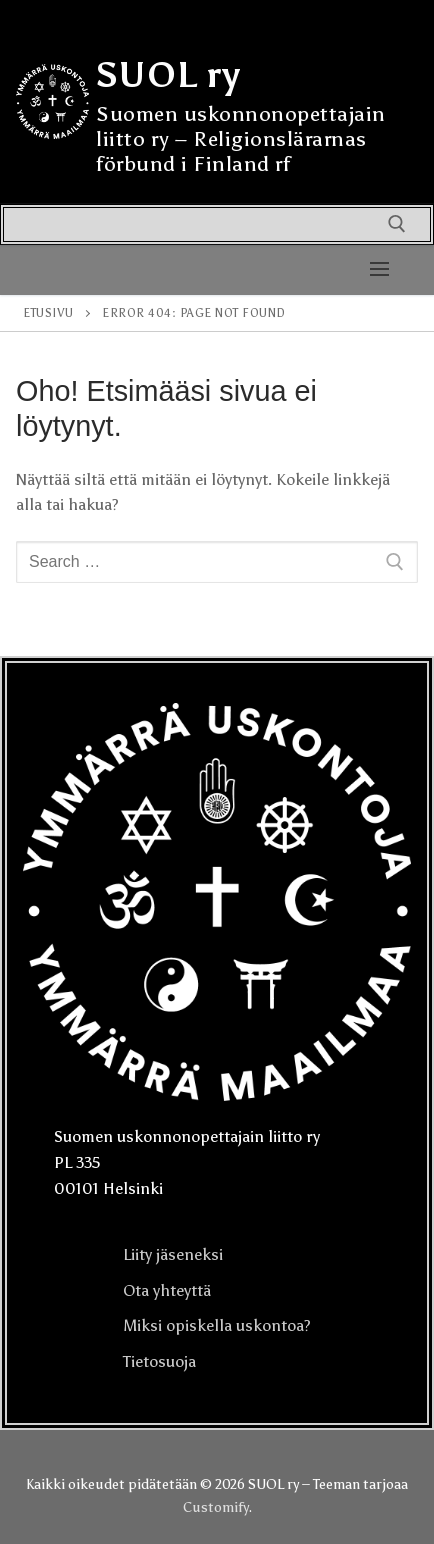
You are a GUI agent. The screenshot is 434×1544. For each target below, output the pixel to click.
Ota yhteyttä (167, 1290)
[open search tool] (397, 224)
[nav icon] (379, 270)
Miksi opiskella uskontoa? (217, 1325)
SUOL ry (168, 75)
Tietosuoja (159, 1361)
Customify (215, 1507)
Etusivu (48, 313)
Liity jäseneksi (173, 1254)
